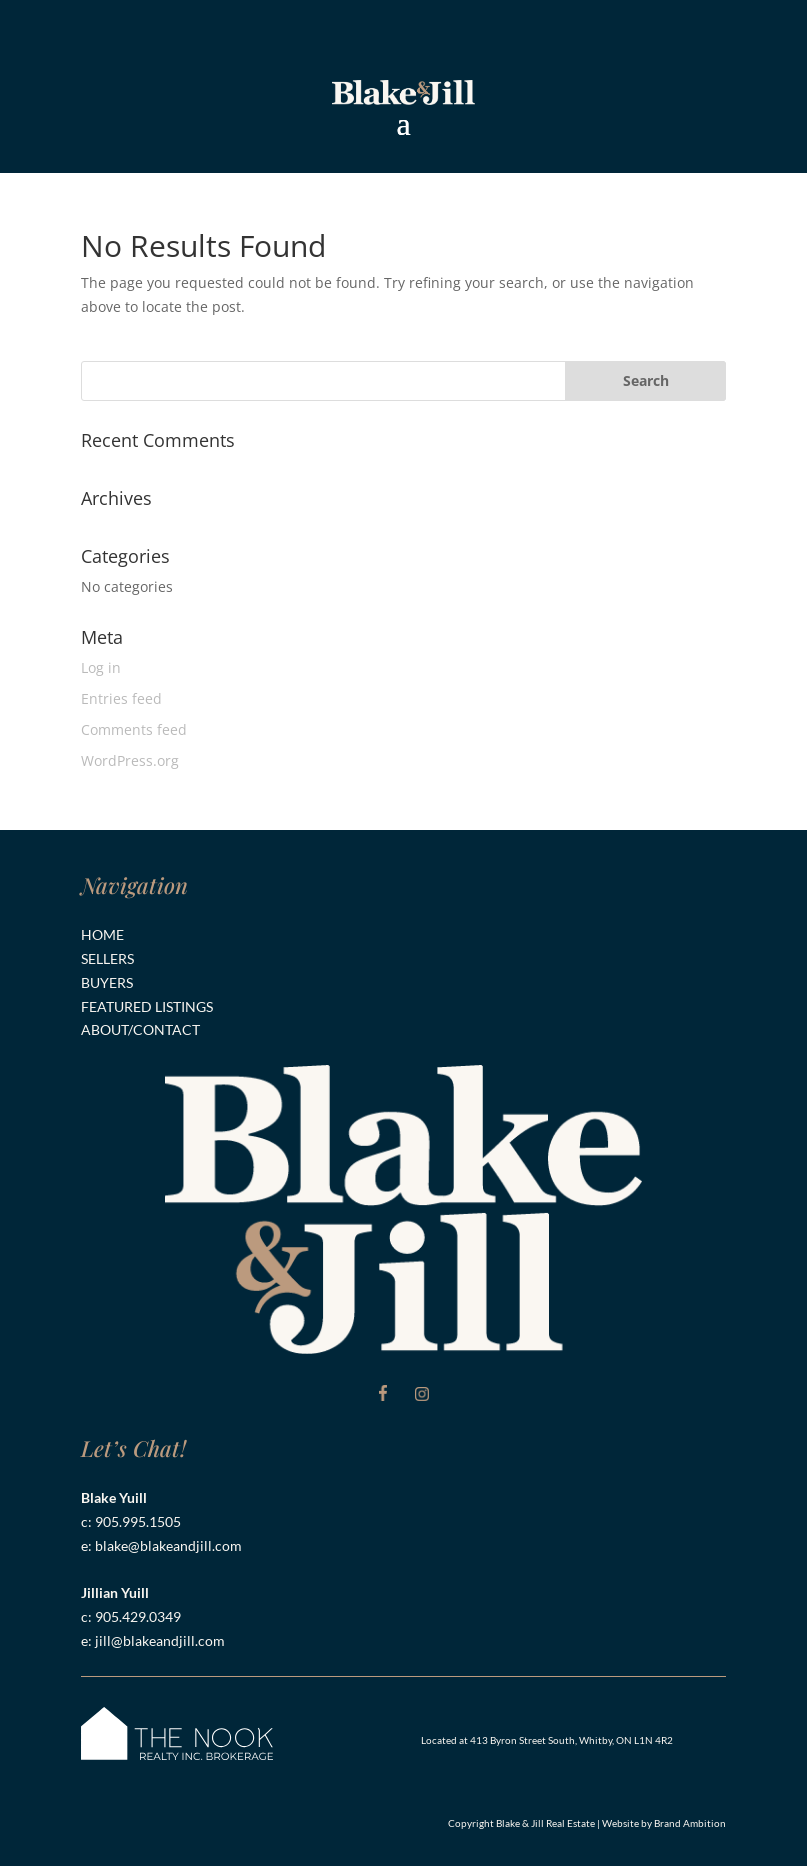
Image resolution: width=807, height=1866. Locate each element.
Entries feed (121, 698)
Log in (101, 667)
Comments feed (134, 729)
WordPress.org (130, 760)
